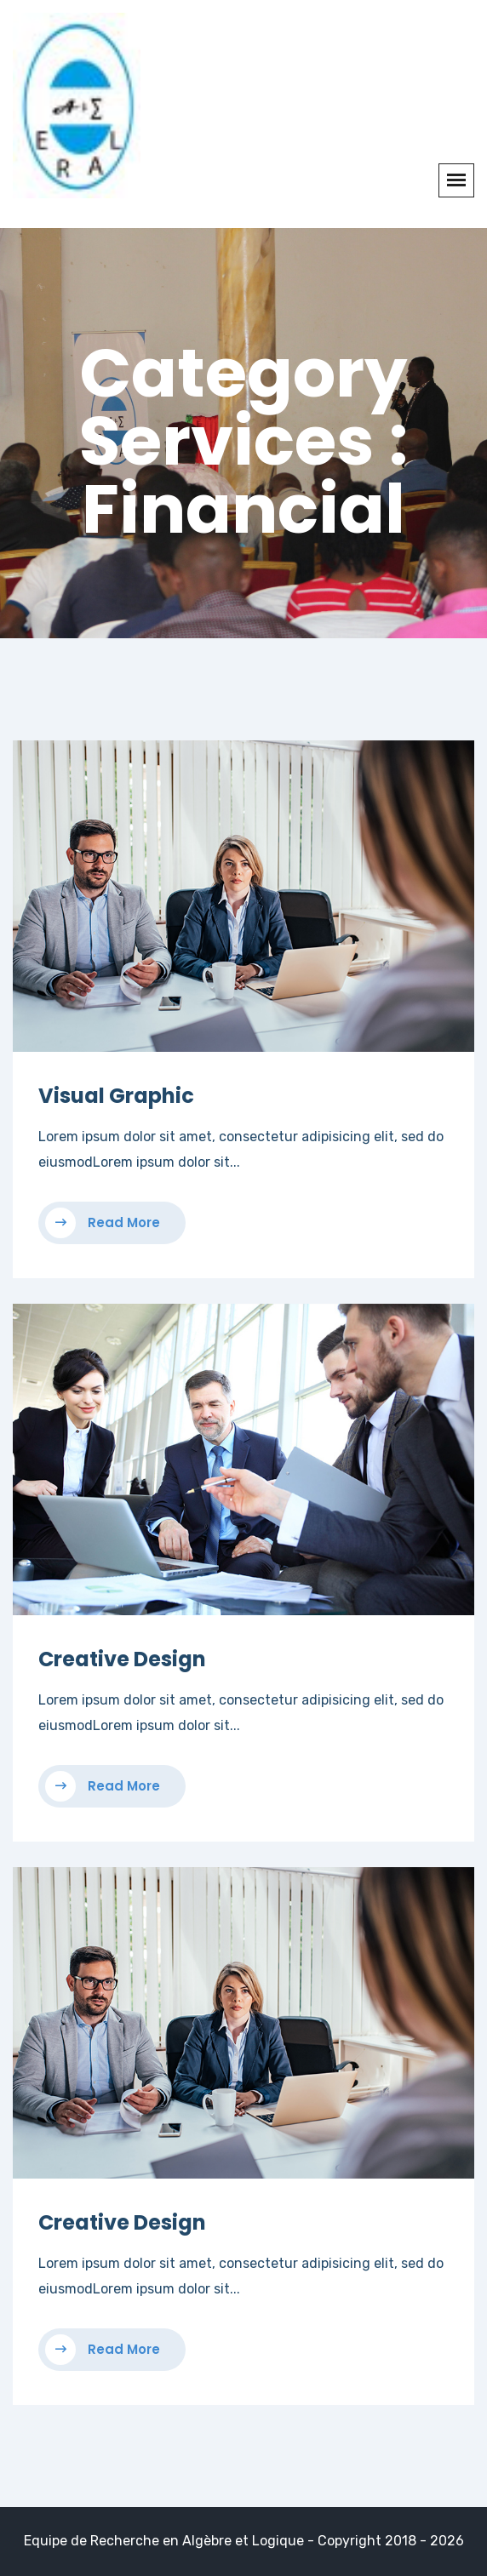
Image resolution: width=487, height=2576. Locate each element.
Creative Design (122, 1659)
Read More (102, 1223)
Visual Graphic (116, 1096)
